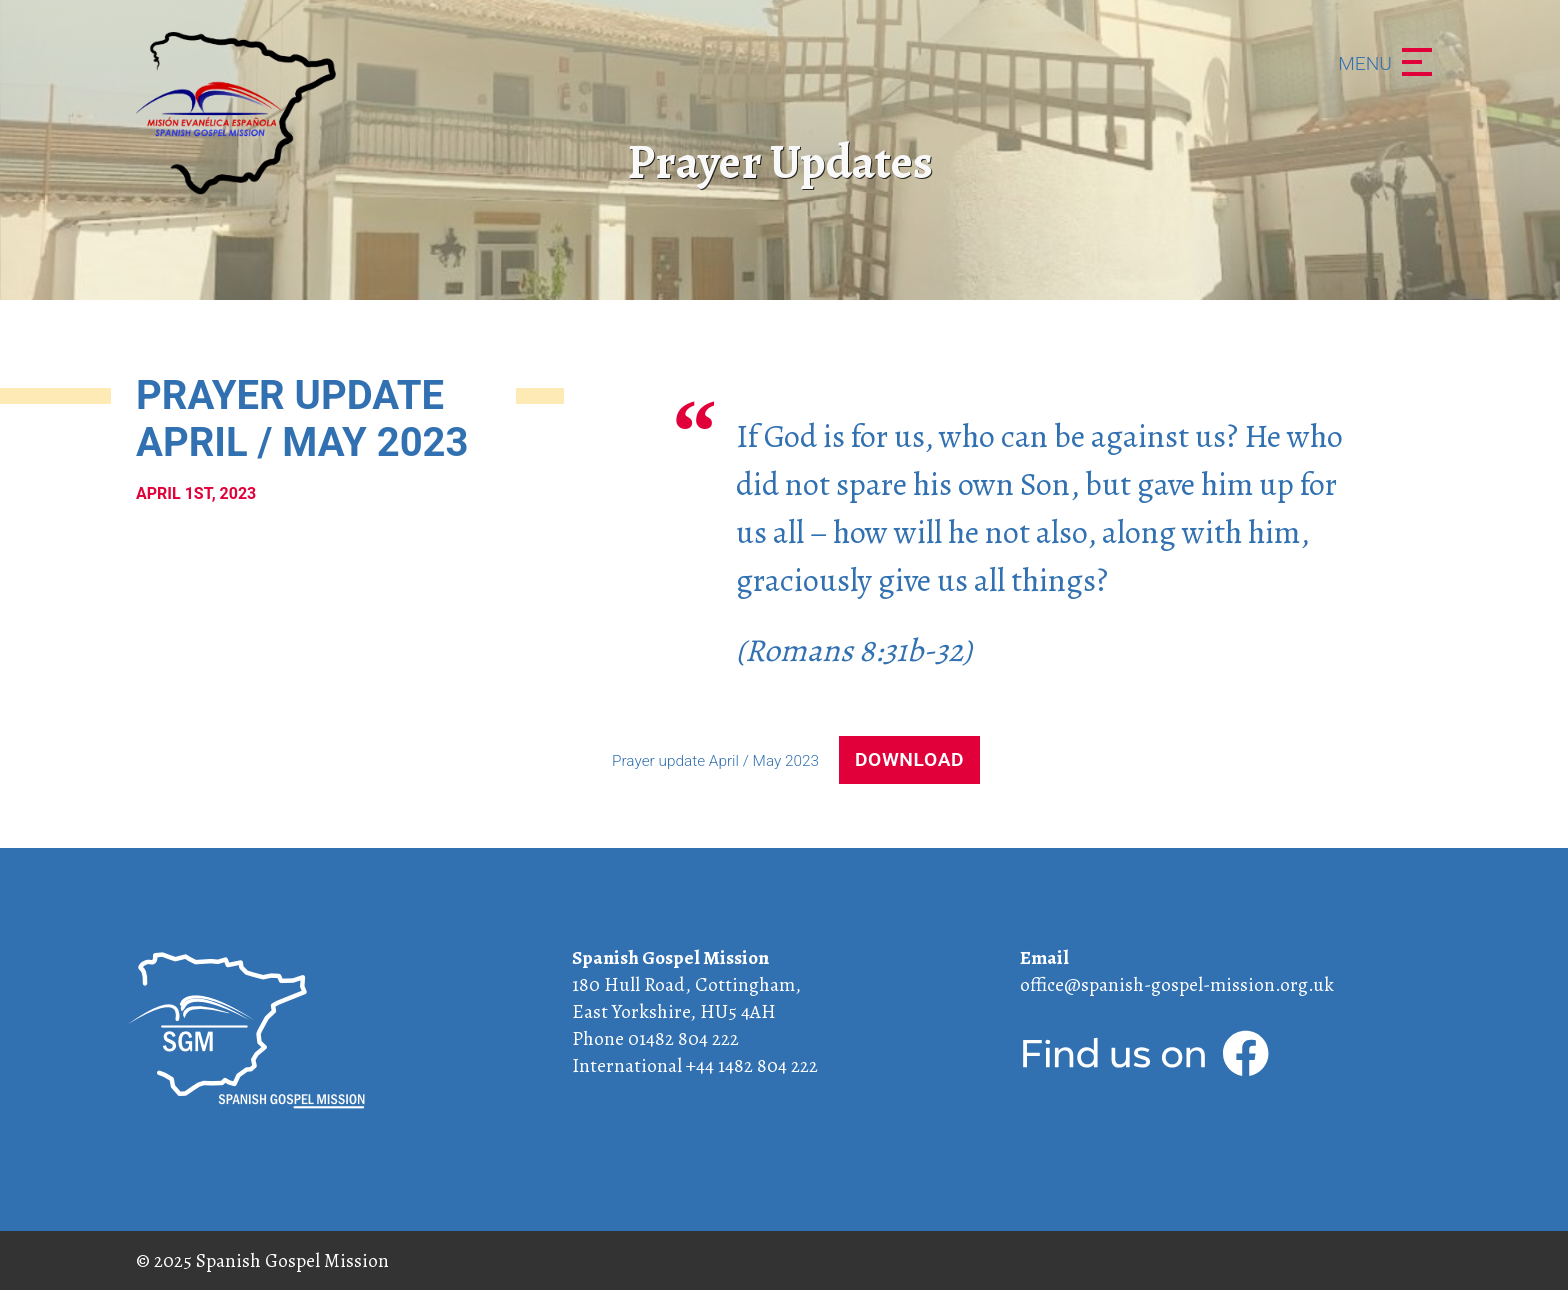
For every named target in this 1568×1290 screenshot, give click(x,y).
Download (909, 759)
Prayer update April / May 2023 (717, 761)
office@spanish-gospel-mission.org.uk (1177, 984)
